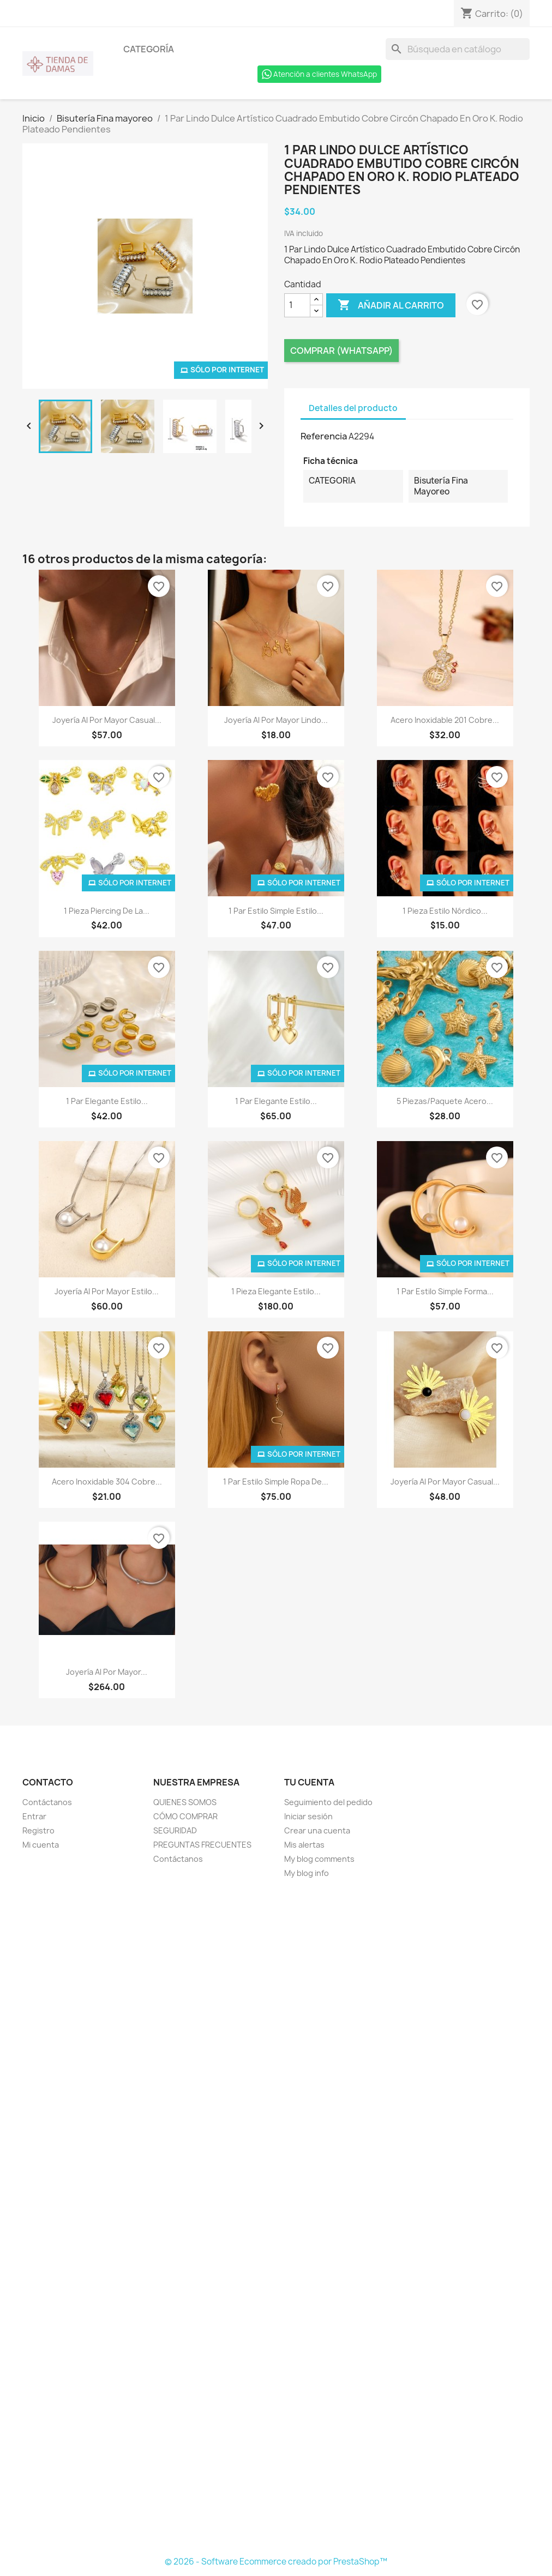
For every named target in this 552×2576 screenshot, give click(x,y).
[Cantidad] (297, 305)
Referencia (324, 436)
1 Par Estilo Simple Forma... (445, 1291)
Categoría (148, 49)
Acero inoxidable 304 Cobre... (107, 1481)
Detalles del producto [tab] (353, 408)
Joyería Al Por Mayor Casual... (106, 720)
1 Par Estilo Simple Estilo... (276, 911)
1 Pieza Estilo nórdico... (445, 911)
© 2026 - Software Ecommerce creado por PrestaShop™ (276, 2561)
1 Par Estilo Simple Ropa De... (275, 1481)
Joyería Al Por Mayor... (106, 1672)
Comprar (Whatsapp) (341, 351)
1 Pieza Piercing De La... (106, 911)
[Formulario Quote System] (276, 2217)
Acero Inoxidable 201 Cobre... (445, 720)
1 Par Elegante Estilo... (107, 1101)
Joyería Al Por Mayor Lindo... (276, 720)
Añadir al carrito (391, 305)
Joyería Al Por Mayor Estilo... (107, 1291)
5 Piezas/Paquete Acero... (445, 1101)
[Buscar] (458, 49)
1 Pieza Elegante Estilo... (276, 1291)
